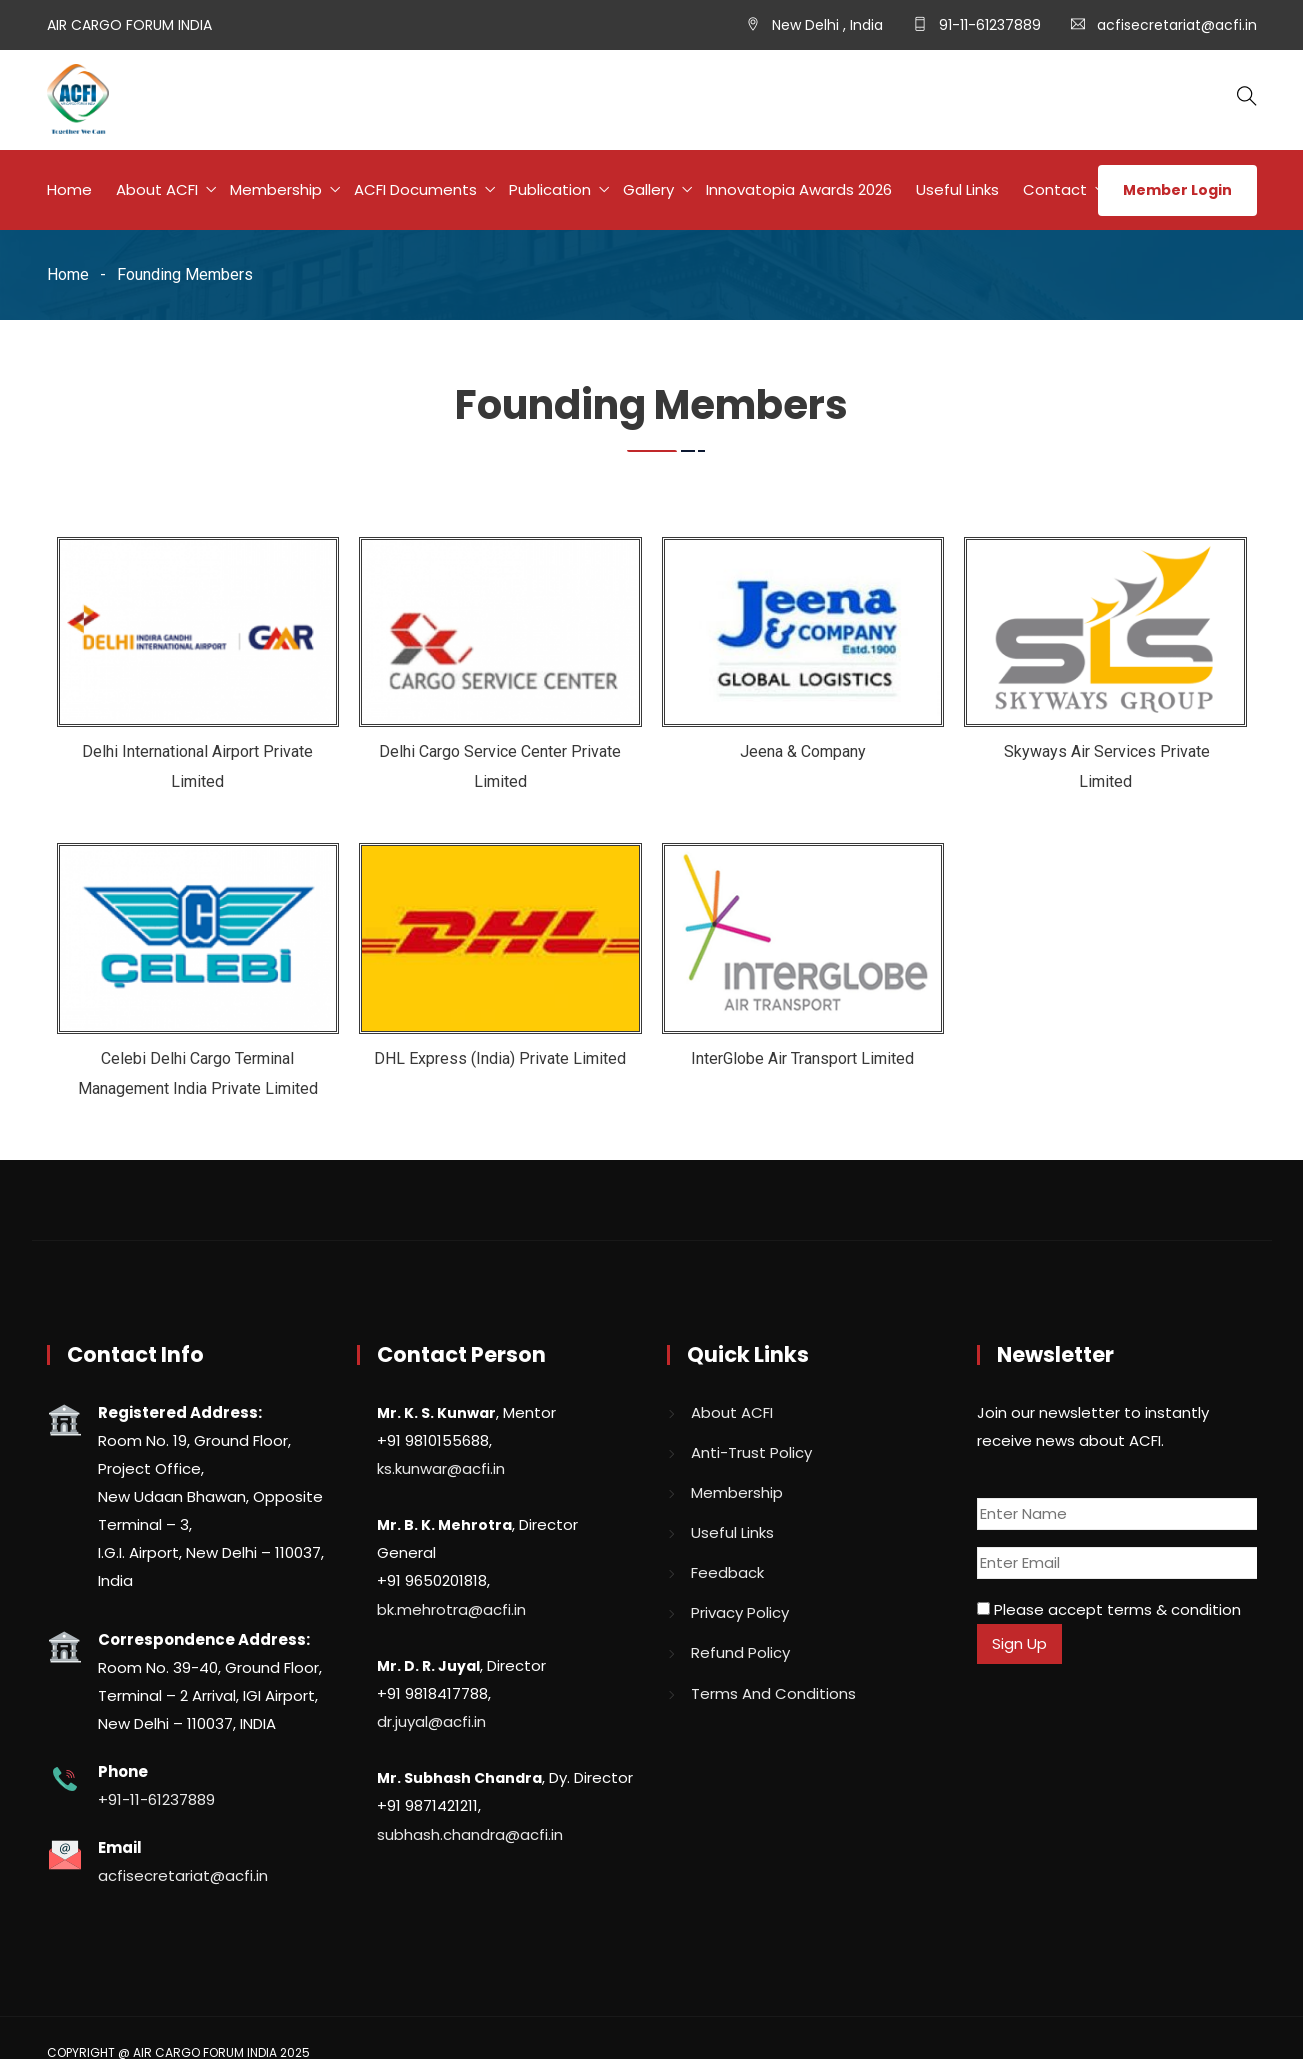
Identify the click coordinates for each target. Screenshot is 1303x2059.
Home (69, 189)
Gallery (648, 189)
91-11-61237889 (988, 25)
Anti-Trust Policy (751, 1452)
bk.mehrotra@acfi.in (451, 1609)
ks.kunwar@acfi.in (441, 1468)
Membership (276, 189)
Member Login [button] (1177, 190)
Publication (550, 189)
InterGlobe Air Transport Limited (802, 1058)
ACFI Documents (415, 189)
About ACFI (157, 189)
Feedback (727, 1572)
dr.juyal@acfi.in (431, 1721)
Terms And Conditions (773, 1693)
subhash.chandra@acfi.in (470, 1834)
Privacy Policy (740, 1612)
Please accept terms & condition (1109, 1609)
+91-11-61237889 (156, 1799)
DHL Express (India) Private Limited (500, 1058)
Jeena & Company (803, 751)
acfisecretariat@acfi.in (1177, 25)
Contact (1055, 189)
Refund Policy (740, 1652)
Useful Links (957, 189)
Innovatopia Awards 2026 (799, 189)
